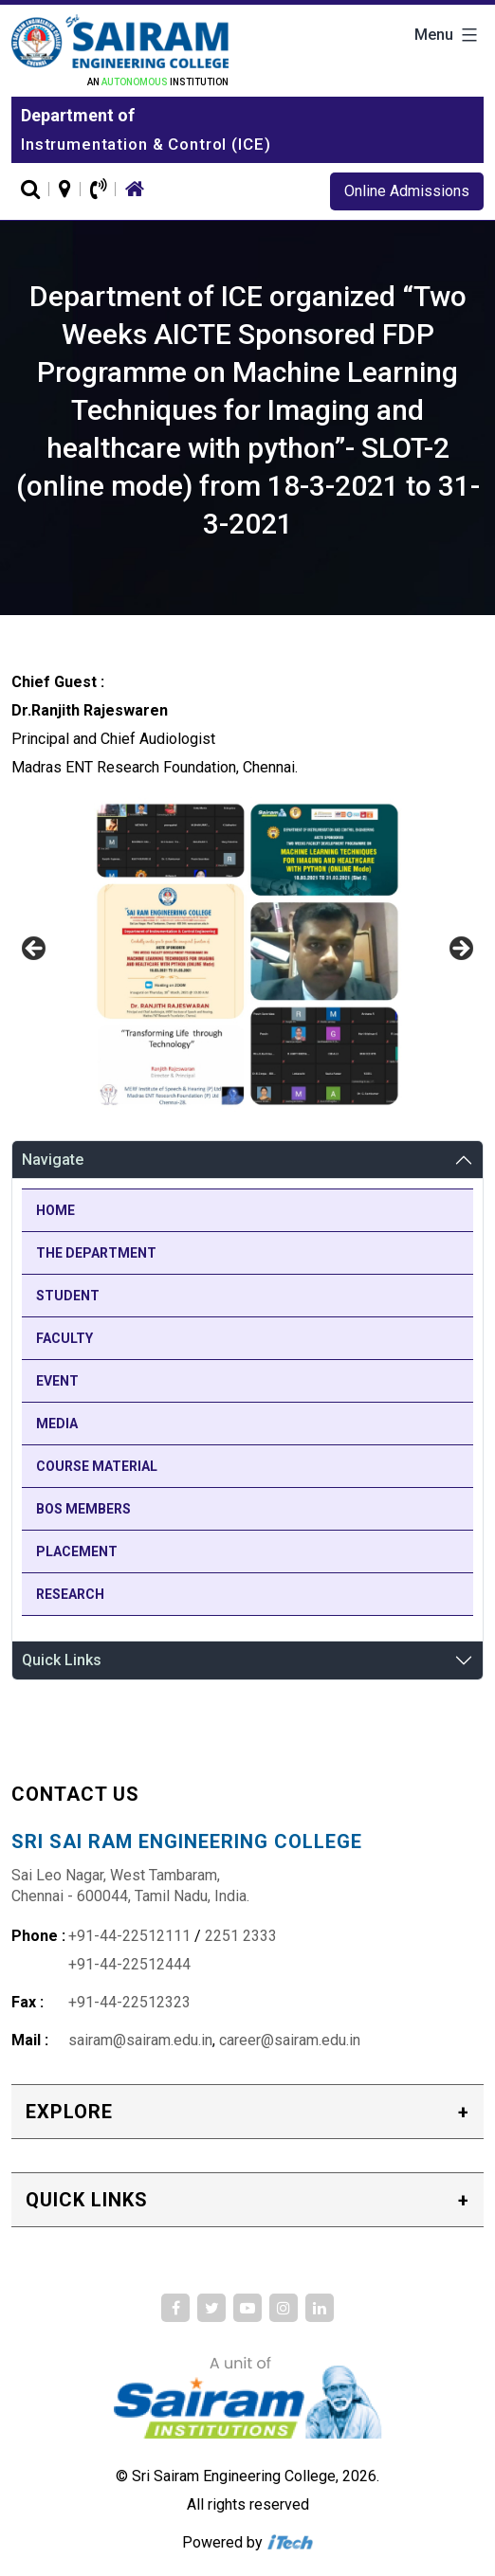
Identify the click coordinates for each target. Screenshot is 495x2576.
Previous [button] (35, 949)
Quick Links (61, 1660)
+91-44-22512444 (129, 1964)
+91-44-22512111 (129, 1936)
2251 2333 (241, 1936)
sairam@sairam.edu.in (140, 2040)
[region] (247, 954)
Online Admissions (406, 191)
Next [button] (460, 949)
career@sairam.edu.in (289, 2040)
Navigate (52, 1160)
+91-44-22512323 (129, 2002)
